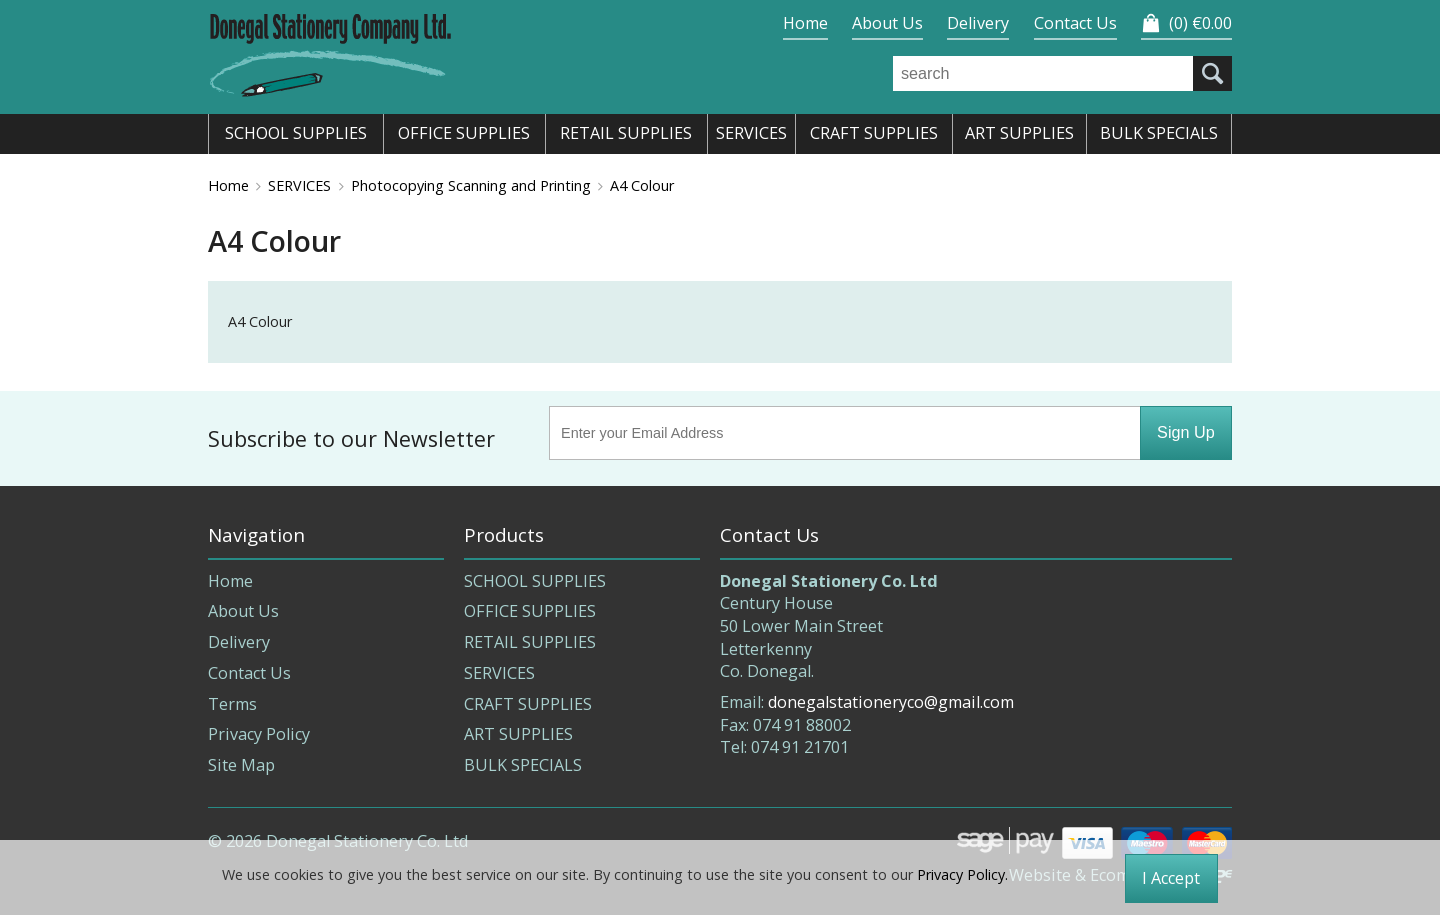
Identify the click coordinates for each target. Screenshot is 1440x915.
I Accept (1171, 878)
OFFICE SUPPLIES (530, 611)
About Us (887, 23)
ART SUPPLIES (518, 734)
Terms (232, 704)
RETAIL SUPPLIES (530, 642)
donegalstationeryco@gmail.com (891, 702)
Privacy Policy (259, 734)
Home (805, 23)
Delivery (978, 23)
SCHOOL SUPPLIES (535, 581)
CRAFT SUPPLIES (528, 704)
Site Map (241, 765)
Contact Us (1075, 23)
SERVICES (299, 185)
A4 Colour (642, 185)
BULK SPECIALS (523, 765)
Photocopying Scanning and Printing (471, 185)
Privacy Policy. (962, 874)
